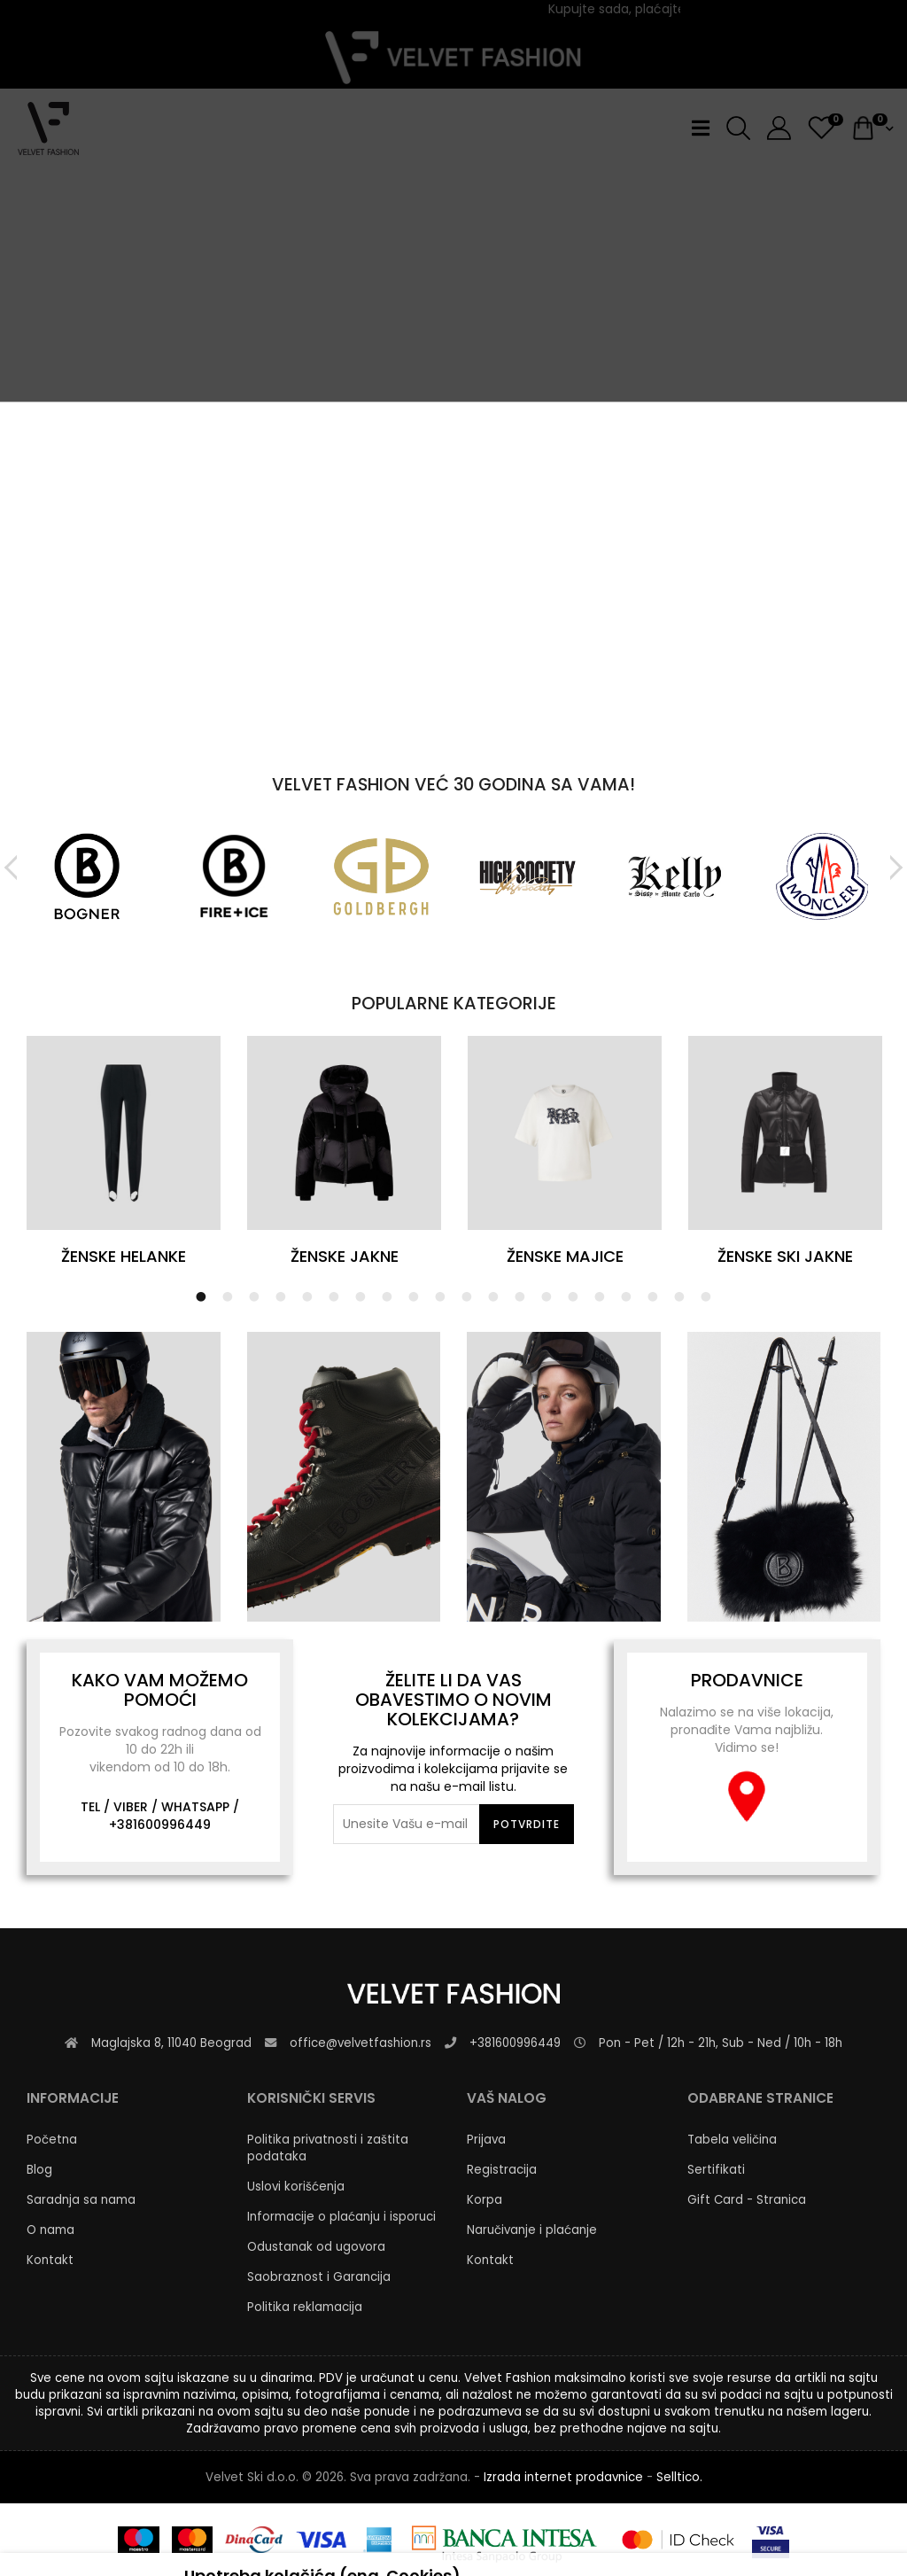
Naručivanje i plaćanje (532, 2230)
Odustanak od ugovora (316, 2246)
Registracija (502, 2169)
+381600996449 (160, 1824)
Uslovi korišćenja (296, 2186)
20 (706, 1296)
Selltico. (679, 2477)
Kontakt (50, 2260)
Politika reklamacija (304, 2307)
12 (493, 1296)
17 (626, 1296)
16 (600, 1296)
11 (467, 1296)
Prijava (486, 2139)
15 (573, 1296)
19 (679, 1296)
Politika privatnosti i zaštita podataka (327, 2148)
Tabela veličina (732, 2139)
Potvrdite (526, 1824)
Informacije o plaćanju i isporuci (341, 2216)
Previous (14, 867)
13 (520, 1296)
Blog (39, 2169)
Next (893, 867)
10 (440, 1296)
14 (546, 1296)
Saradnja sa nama (81, 2199)
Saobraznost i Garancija (319, 2277)
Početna (52, 2139)
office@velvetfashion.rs (360, 2043)
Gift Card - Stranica (746, 2199)
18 (653, 1296)
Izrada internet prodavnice (563, 2477)
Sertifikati (716, 2169)
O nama (50, 2230)
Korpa (484, 2199)
